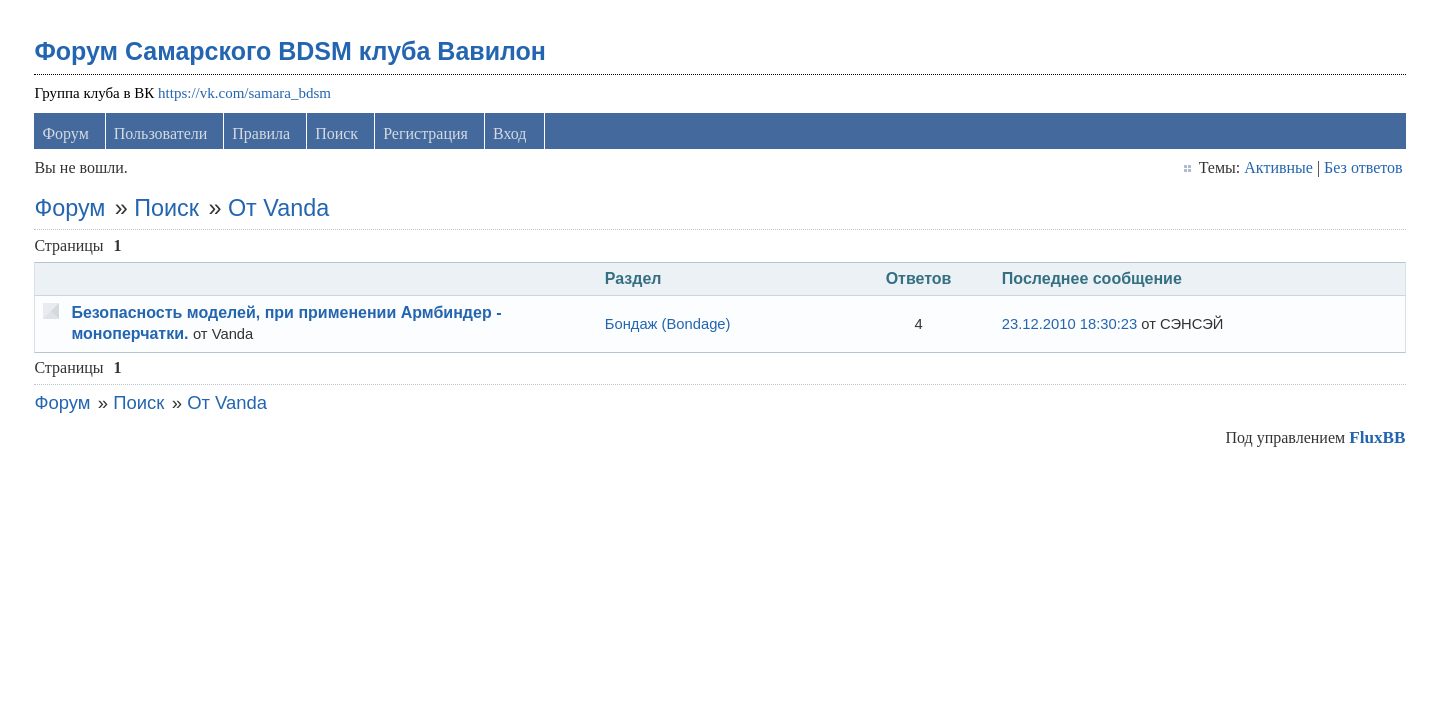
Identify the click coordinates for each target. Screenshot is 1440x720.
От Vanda (278, 208)
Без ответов (1363, 167)
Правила (261, 133)
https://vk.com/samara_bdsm (244, 93)
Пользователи (161, 133)
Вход (510, 133)
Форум (65, 133)
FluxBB (1377, 437)
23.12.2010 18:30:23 (1069, 324)
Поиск (336, 133)
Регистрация (425, 133)
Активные (1278, 167)
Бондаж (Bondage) (668, 324)
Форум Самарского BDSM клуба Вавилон (290, 51)
